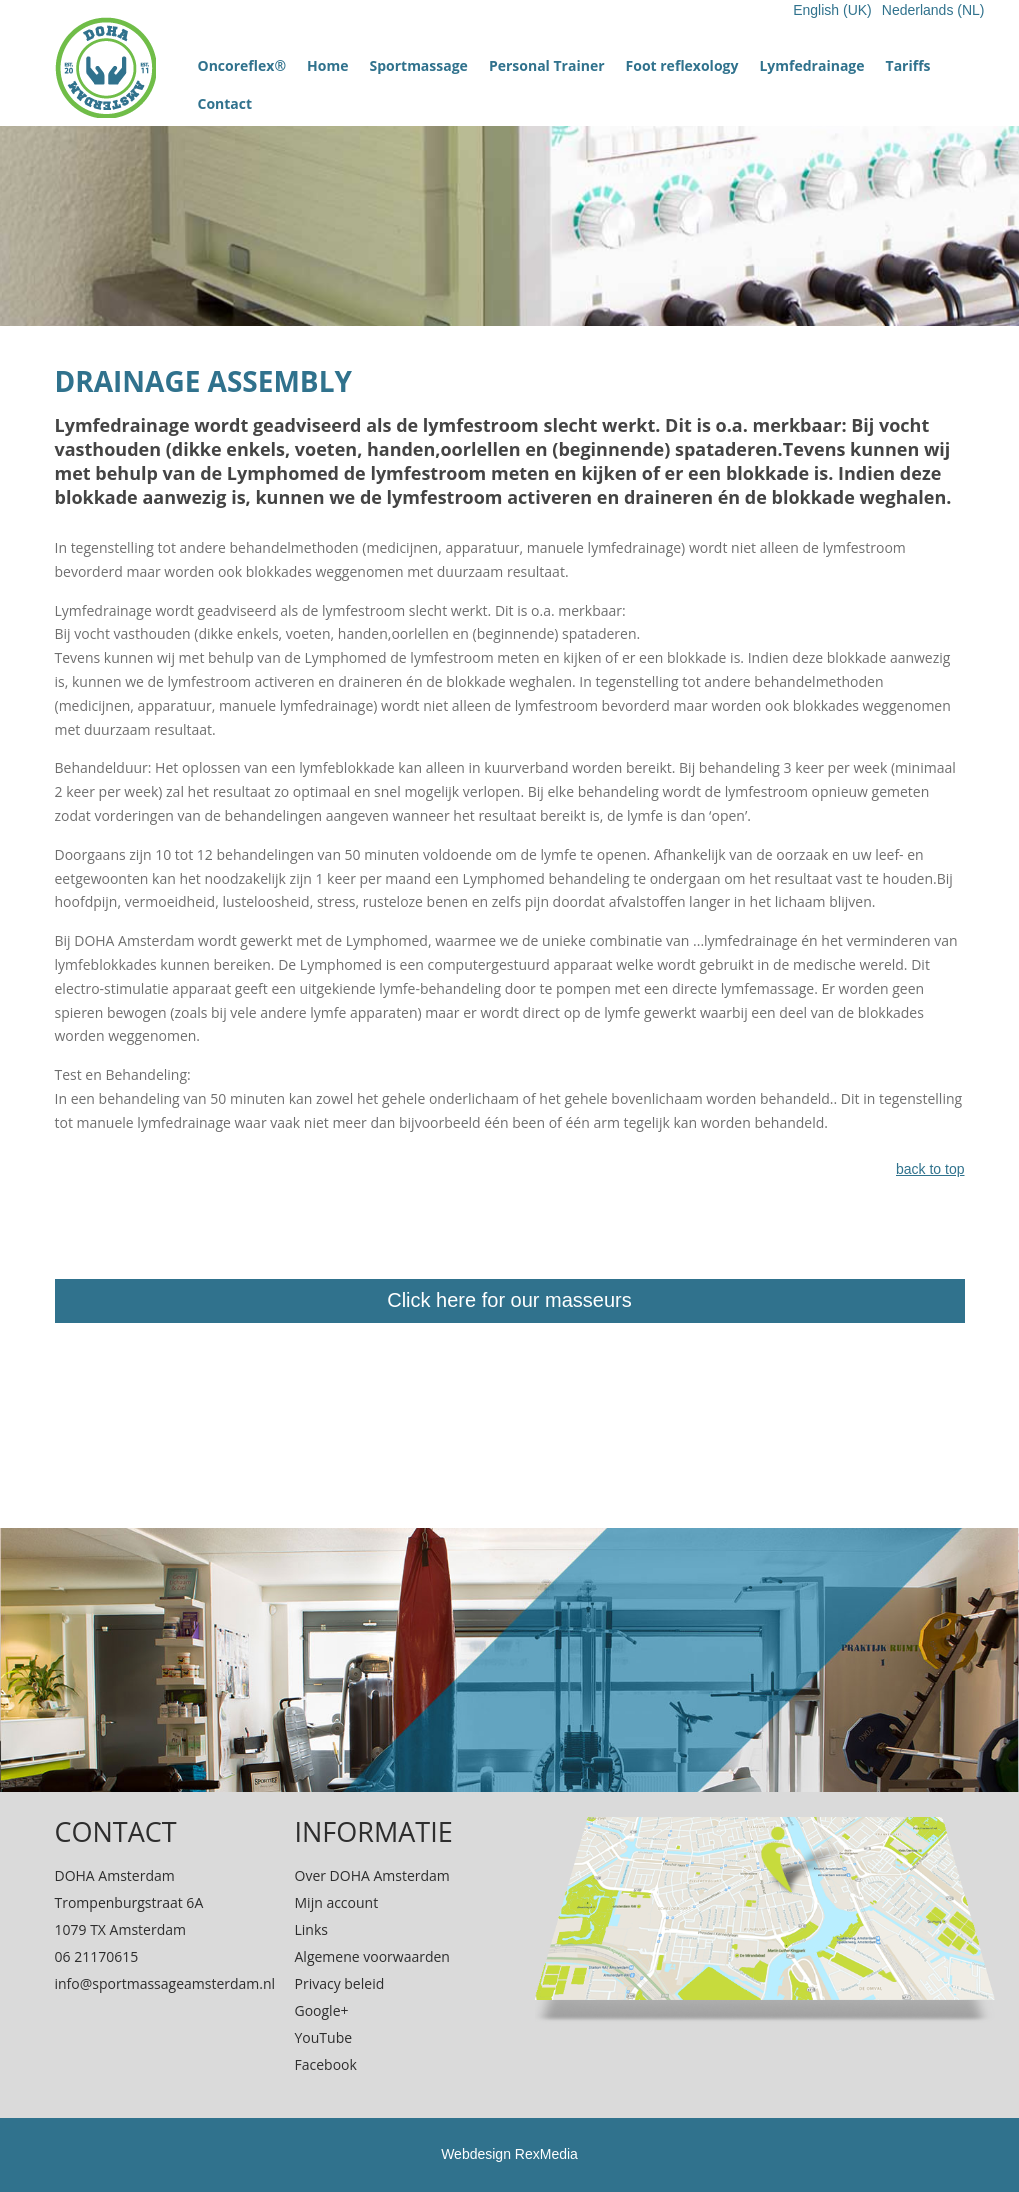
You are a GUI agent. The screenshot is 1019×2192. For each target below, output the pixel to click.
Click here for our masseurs (509, 1300)
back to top (930, 1169)
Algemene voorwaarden (372, 1956)
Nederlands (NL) (933, 10)
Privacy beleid (340, 1983)
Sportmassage (418, 65)
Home (327, 65)
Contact (225, 103)
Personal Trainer (547, 65)
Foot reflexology (682, 65)
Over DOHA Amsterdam (372, 1875)
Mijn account (337, 1902)
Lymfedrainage (811, 65)
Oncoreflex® (242, 65)
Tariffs (908, 65)
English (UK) (832, 10)
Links (311, 1929)
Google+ (322, 2010)
